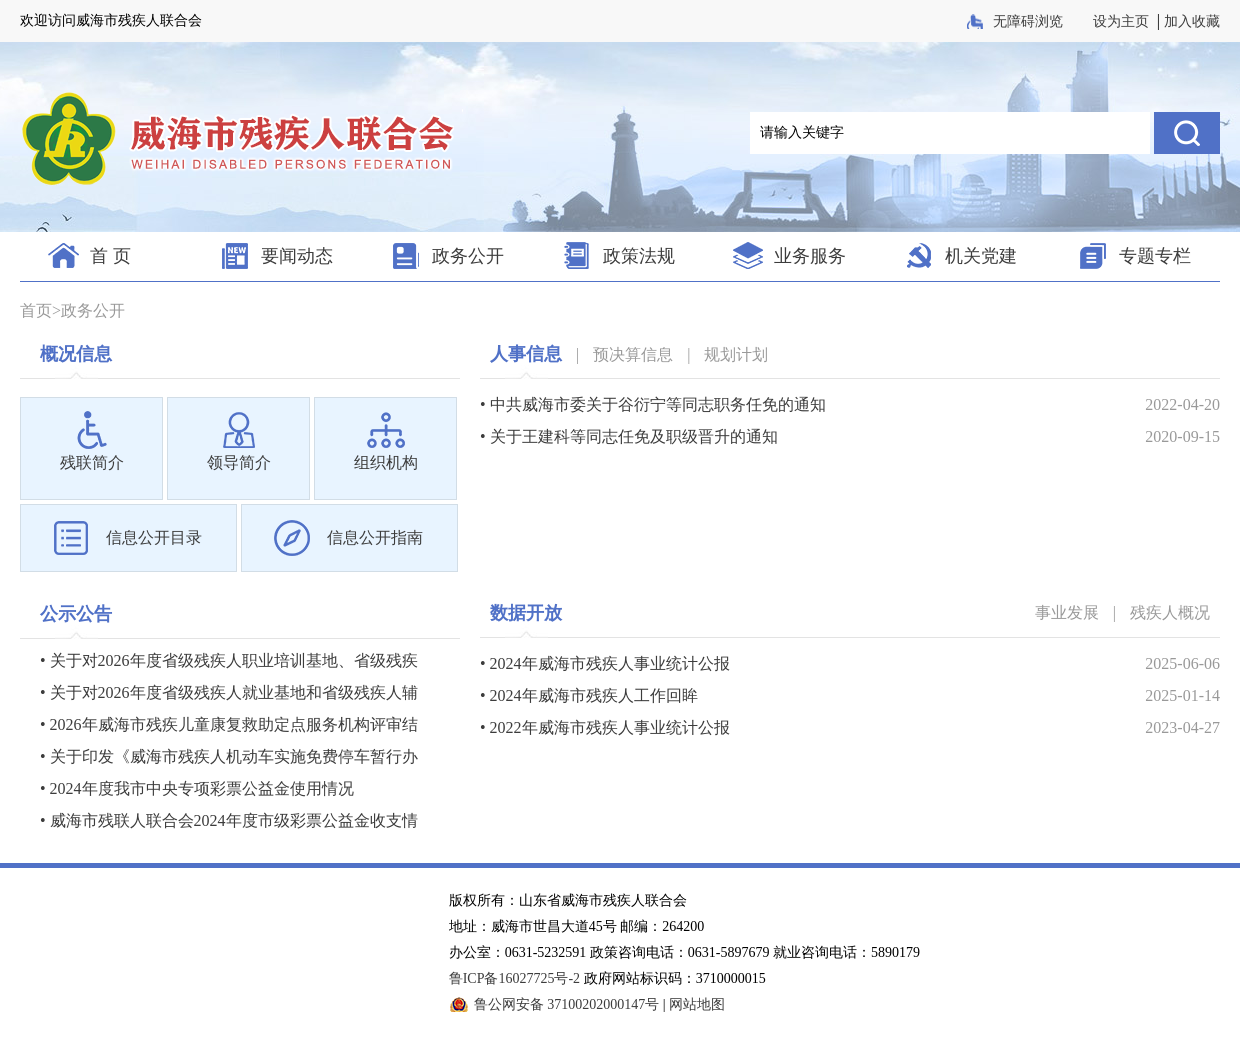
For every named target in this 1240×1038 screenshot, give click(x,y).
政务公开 (468, 256)
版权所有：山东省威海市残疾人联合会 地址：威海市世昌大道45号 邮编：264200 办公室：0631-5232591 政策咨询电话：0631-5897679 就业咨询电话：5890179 (684, 926)
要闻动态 (297, 256)
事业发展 (1067, 612)
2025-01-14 (1182, 695)
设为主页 (1121, 21)
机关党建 (981, 256)
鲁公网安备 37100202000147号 (567, 1004)
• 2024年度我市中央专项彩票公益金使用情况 (197, 788)
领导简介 (239, 462)
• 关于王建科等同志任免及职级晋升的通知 (629, 436)
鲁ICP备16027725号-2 (514, 978)
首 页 (110, 256)
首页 (36, 310)
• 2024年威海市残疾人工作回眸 (589, 695)
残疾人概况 (1170, 612)
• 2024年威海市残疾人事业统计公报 (605, 663)
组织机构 (386, 462)
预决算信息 (633, 354)
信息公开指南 (375, 537)
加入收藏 (1192, 21)
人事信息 (526, 354)
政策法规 (639, 256)
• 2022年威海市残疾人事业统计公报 (605, 727)
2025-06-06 (1182, 663)
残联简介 (92, 462)
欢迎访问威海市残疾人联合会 (111, 20)
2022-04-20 (1182, 404)
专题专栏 (1155, 256)
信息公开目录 (154, 537)
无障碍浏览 (1030, 21)
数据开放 (526, 613)
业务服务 (810, 256)
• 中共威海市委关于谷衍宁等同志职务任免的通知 (653, 404)
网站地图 (697, 1004)
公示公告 (76, 614)
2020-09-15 (1182, 436)
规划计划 (736, 354)
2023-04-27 (1182, 727)
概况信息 (76, 354)
